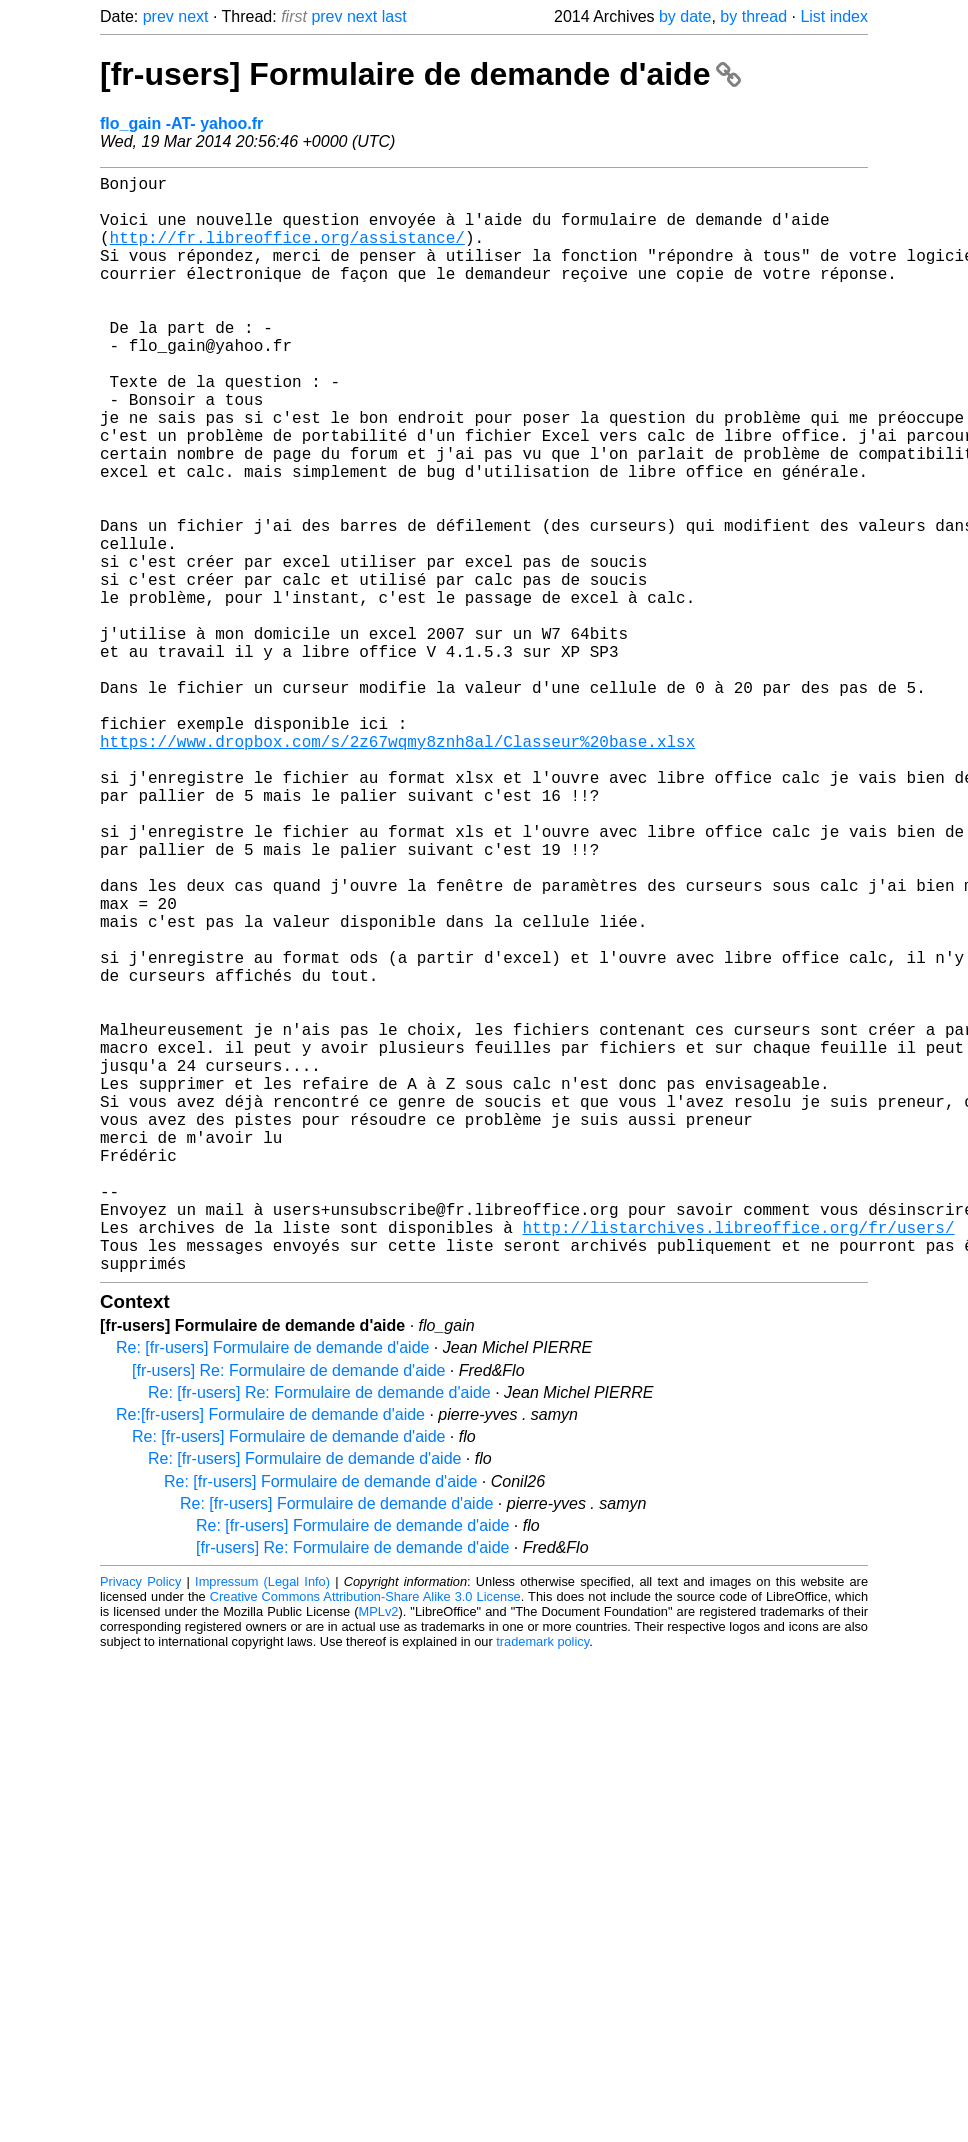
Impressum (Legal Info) (262, 1825)
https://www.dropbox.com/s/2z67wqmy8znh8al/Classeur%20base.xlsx (397, 869)
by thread (753, 16)
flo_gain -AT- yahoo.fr (181, 123)
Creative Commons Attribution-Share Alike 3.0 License (365, 1840)
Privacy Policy (140, 1825)
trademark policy (542, 1885)
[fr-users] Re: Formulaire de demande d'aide (288, 1614)
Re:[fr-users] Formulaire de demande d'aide (270, 1658)
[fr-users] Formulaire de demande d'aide (420, 74)
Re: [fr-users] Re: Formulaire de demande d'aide (319, 1636)
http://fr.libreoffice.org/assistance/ (287, 253)
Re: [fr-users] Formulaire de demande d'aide (272, 1591)
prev (158, 16)
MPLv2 (379, 1855)
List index (834, 16)
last (394, 16)
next (193, 16)
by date (685, 16)
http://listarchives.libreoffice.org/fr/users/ (738, 1463)
